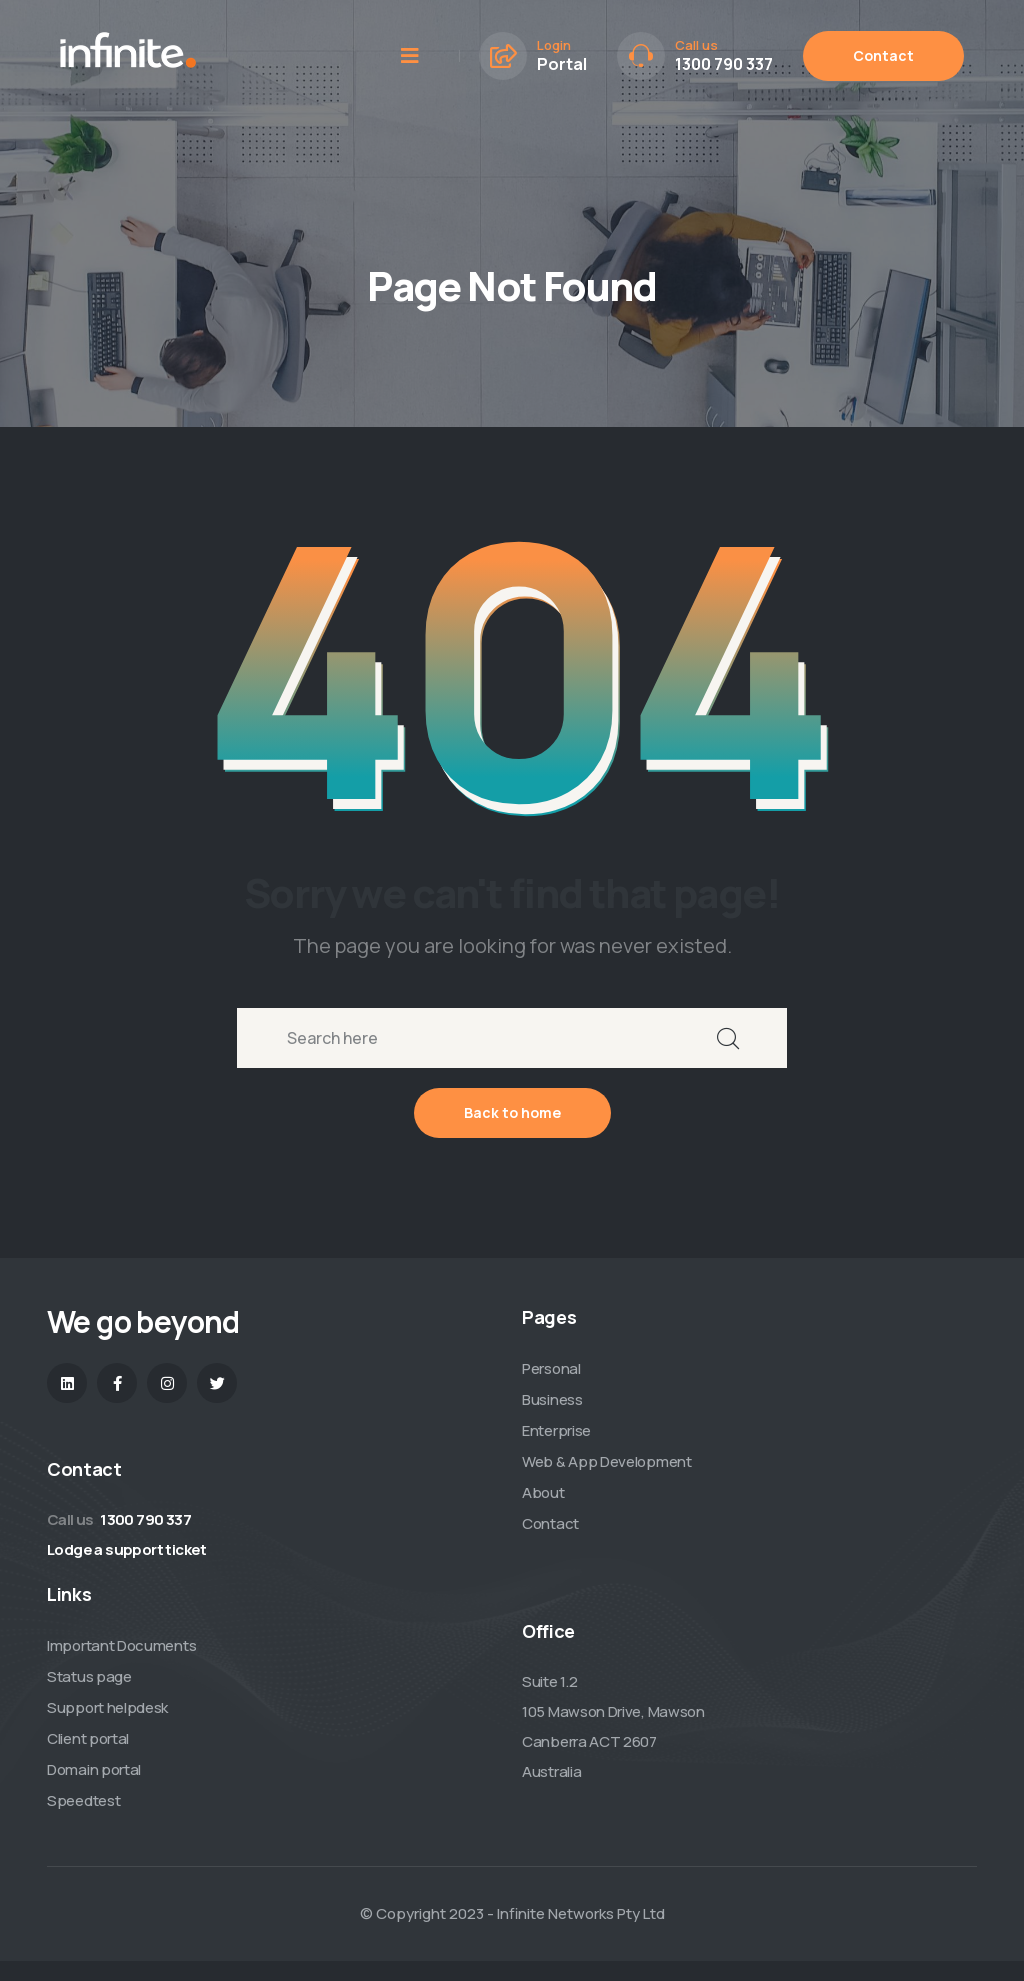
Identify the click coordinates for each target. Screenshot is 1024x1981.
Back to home (512, 1112)
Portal (562, 64)
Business (552, 1399)
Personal (551, 1368)
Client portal (88, 1738)
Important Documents (121, 1645)
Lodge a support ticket (127, 1549)
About (543, 1492)
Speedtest (83, 1800)
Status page (89, 1676)
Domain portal (94, 1769)
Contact (883, 55)
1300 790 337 (724, 64)
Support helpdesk (107, 1707)
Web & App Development (607, 1461)
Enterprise (556, 1430)
